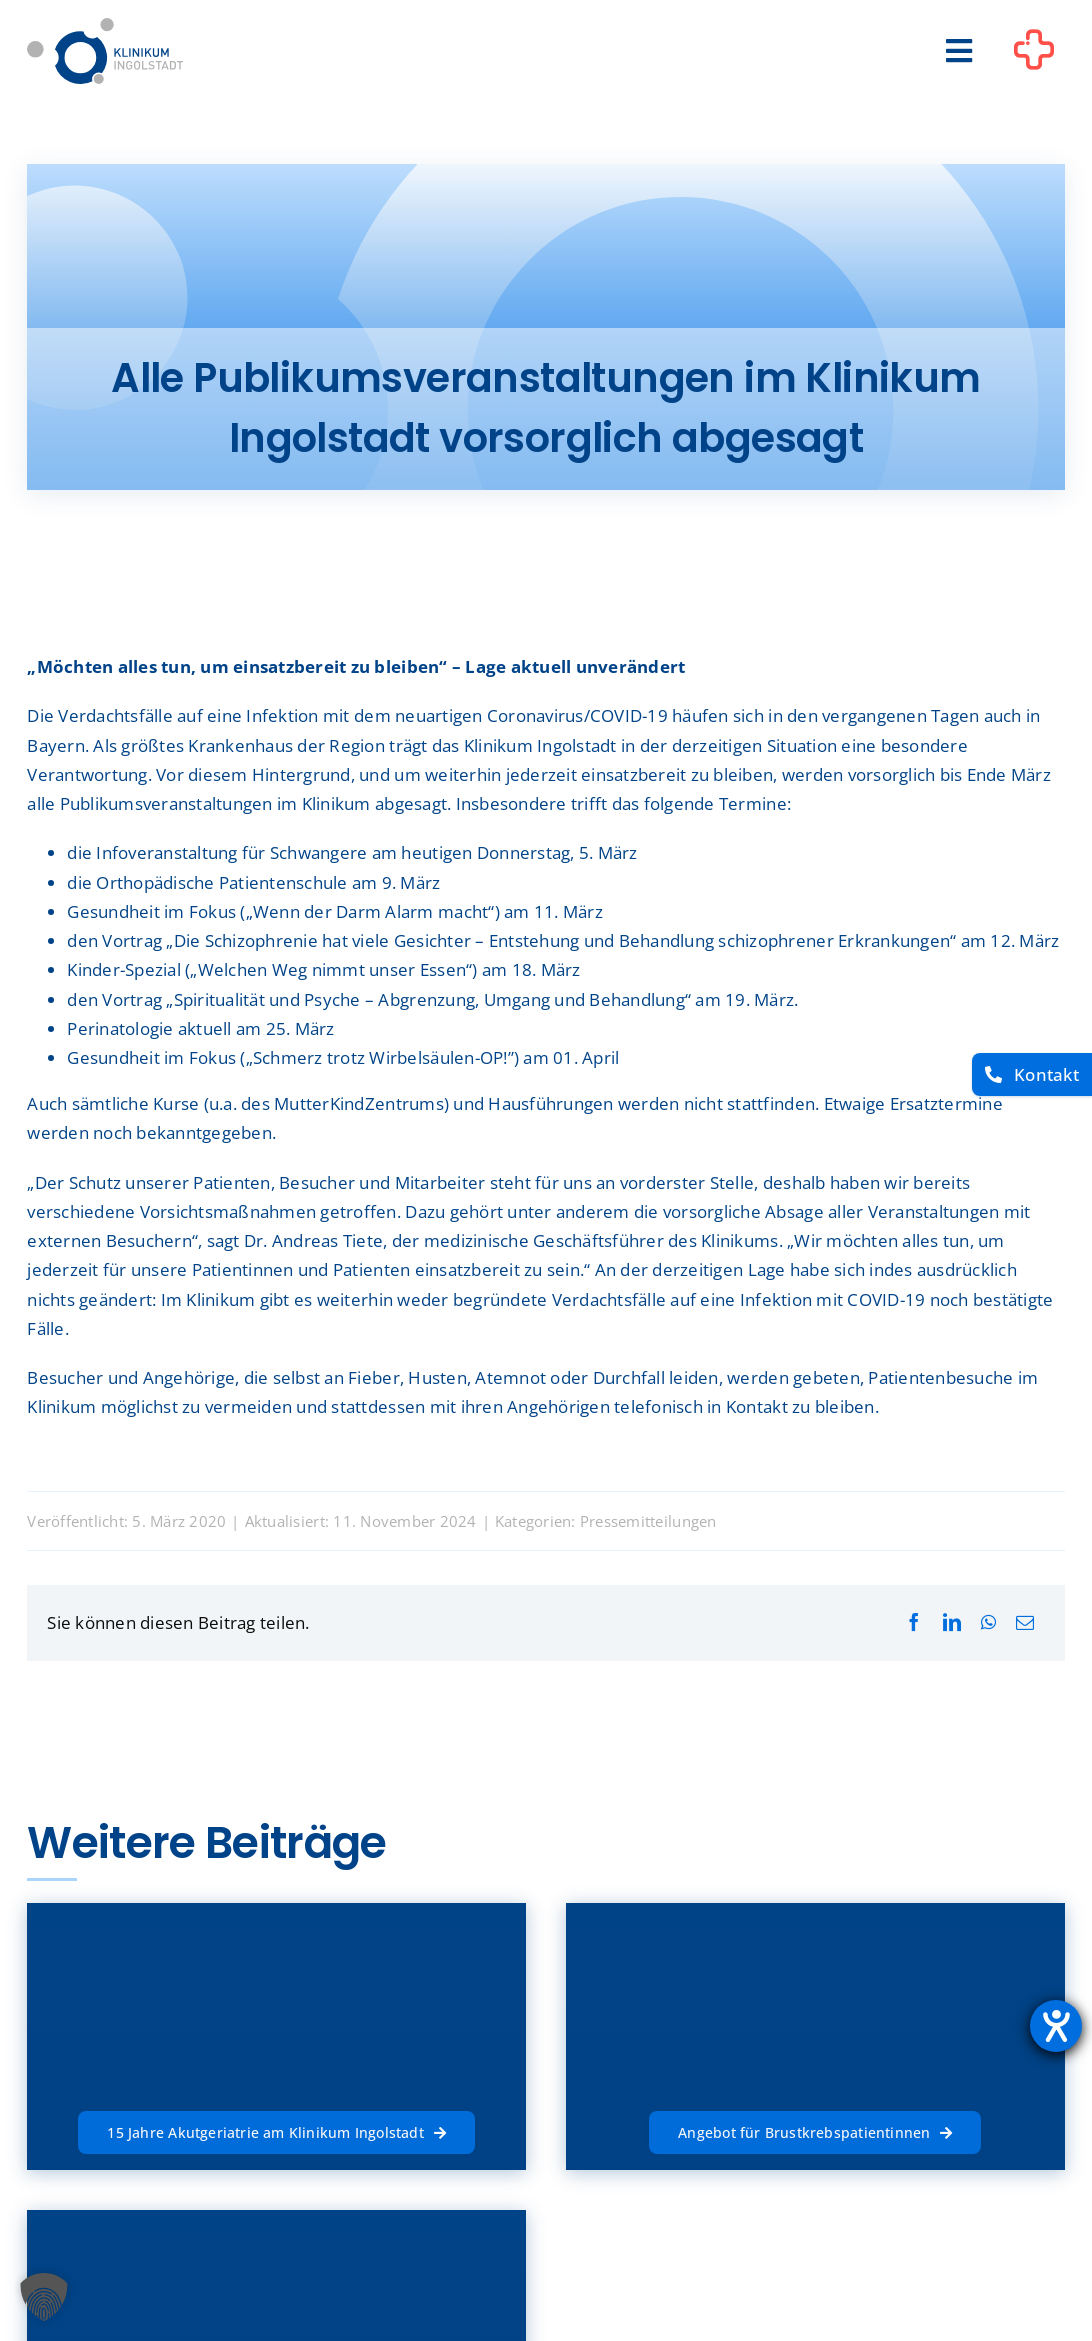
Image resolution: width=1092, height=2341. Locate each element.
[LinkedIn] (952, 1622)
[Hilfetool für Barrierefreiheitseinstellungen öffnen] (1056, 2026)
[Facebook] (914, 1622)
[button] (44, 2297)
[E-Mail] (1025, 1622)
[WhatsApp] (988, 1622)
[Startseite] (105, 26)
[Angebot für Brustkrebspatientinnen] (815, 2130)
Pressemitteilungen (648, 1521)
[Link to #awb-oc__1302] (1034, 54)
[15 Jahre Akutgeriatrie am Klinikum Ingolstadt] (276, 2130)
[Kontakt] (1032, 1074)
